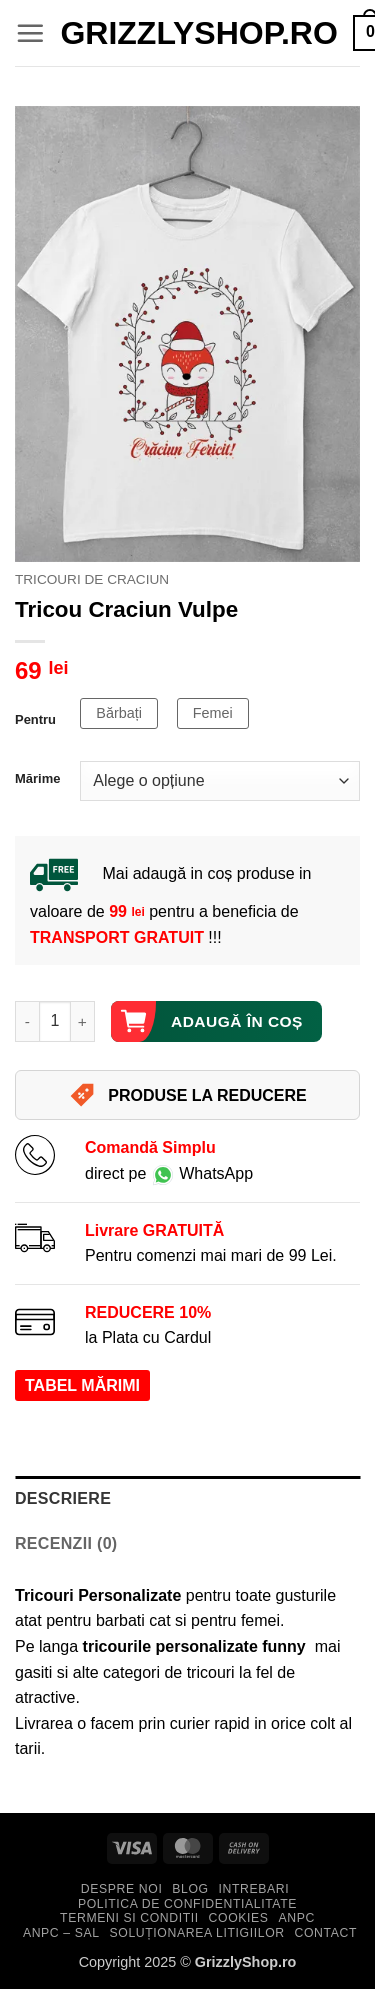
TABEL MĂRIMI (82, 1385)
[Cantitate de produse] (55, 1021)
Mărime (37, 779)
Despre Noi (122, 1889)
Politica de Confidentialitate (187, 1904)
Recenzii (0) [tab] (66, 1543)
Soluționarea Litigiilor (197, 1933)
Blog (190, 1889)
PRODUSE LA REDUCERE (187, 1095)
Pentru (35, 720)
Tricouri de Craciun (92, 579)
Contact (325, 1933)
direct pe (169, 1173)
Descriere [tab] (63, 1498)
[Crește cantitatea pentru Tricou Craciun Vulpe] (83, 1021)
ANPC (296, 1918)
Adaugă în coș (237, 1021)
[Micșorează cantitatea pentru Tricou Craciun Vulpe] (27, 1021)
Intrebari (253, 1889)
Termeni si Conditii (129, 1918)
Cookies (239, 1918)
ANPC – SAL (61, 1933)
